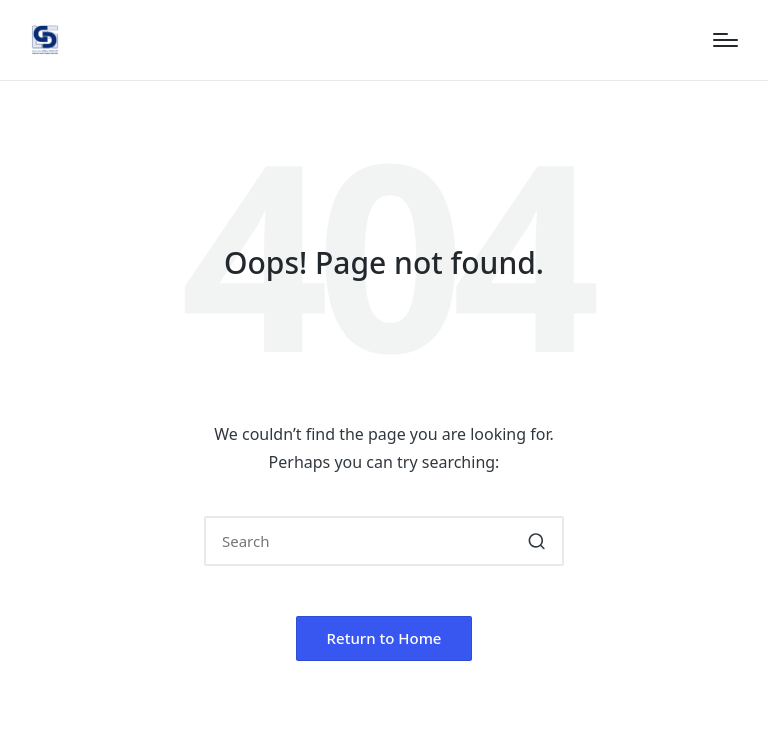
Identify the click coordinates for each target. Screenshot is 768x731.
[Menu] (725, 40)
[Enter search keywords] (384, 541)
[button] (536, 541)
